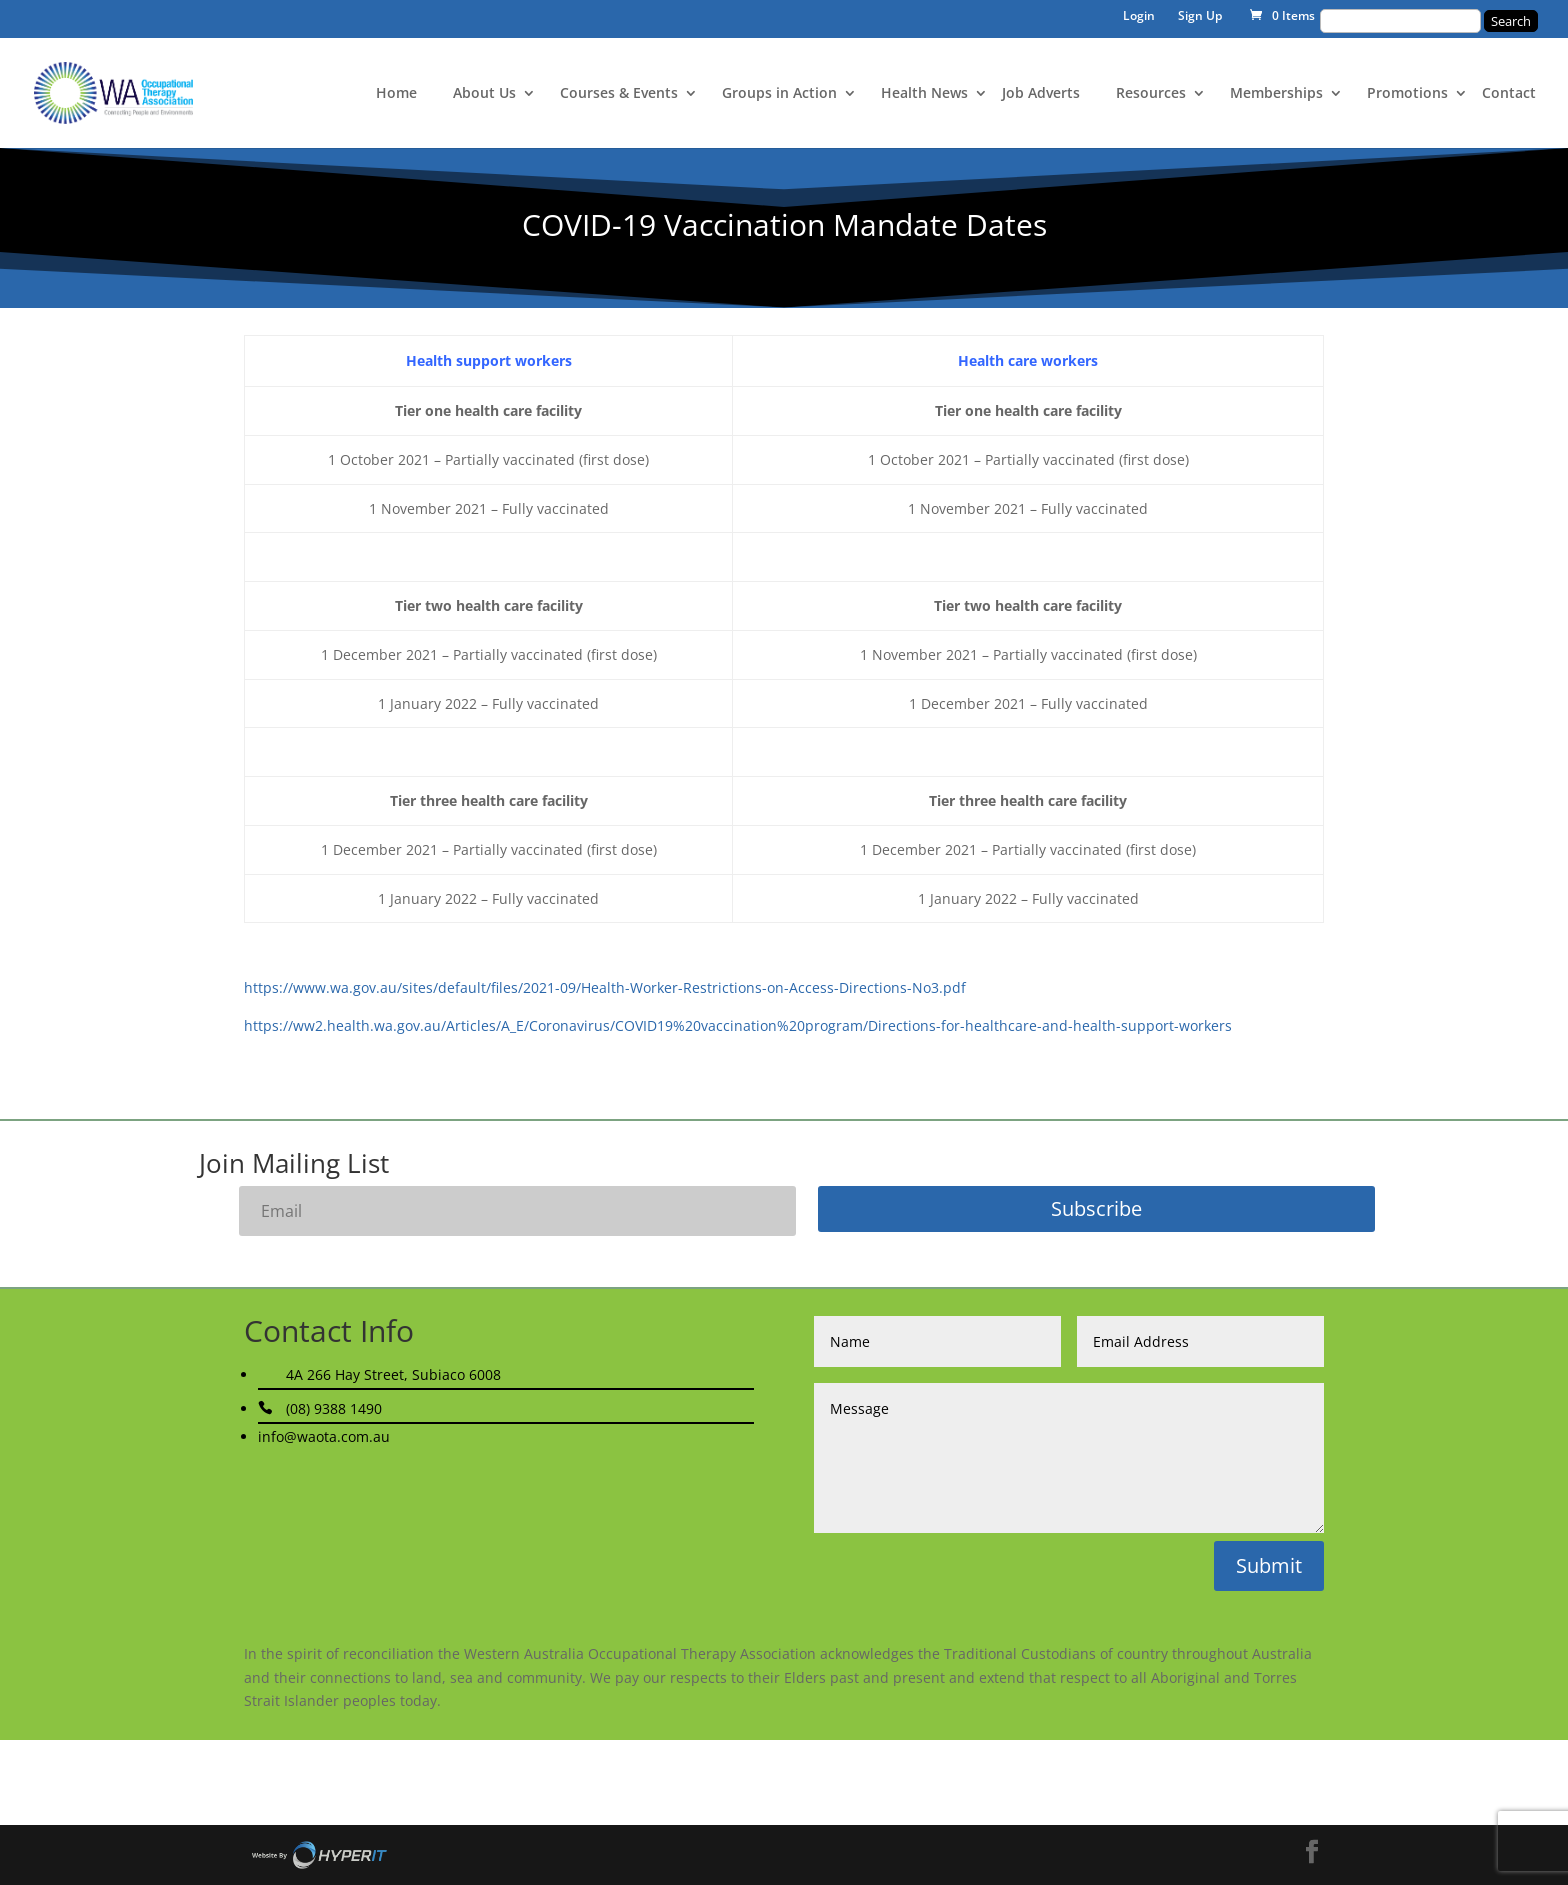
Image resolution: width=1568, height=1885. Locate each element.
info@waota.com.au (324, 1436)
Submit (1269, 1565)
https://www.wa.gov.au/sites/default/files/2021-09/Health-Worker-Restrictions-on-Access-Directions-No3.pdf (605, 987)
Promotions (1407, 94)
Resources (1151, 94)
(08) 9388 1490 (334, 1408)
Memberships (1276, 94)
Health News (924, 94)
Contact (1509, 94)
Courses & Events (619, 94)
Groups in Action (779, 94)
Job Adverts (1041, 94)
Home (396, 94)
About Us (484, 94)
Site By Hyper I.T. (319, 1855)
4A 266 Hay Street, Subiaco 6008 (393, 1374)
